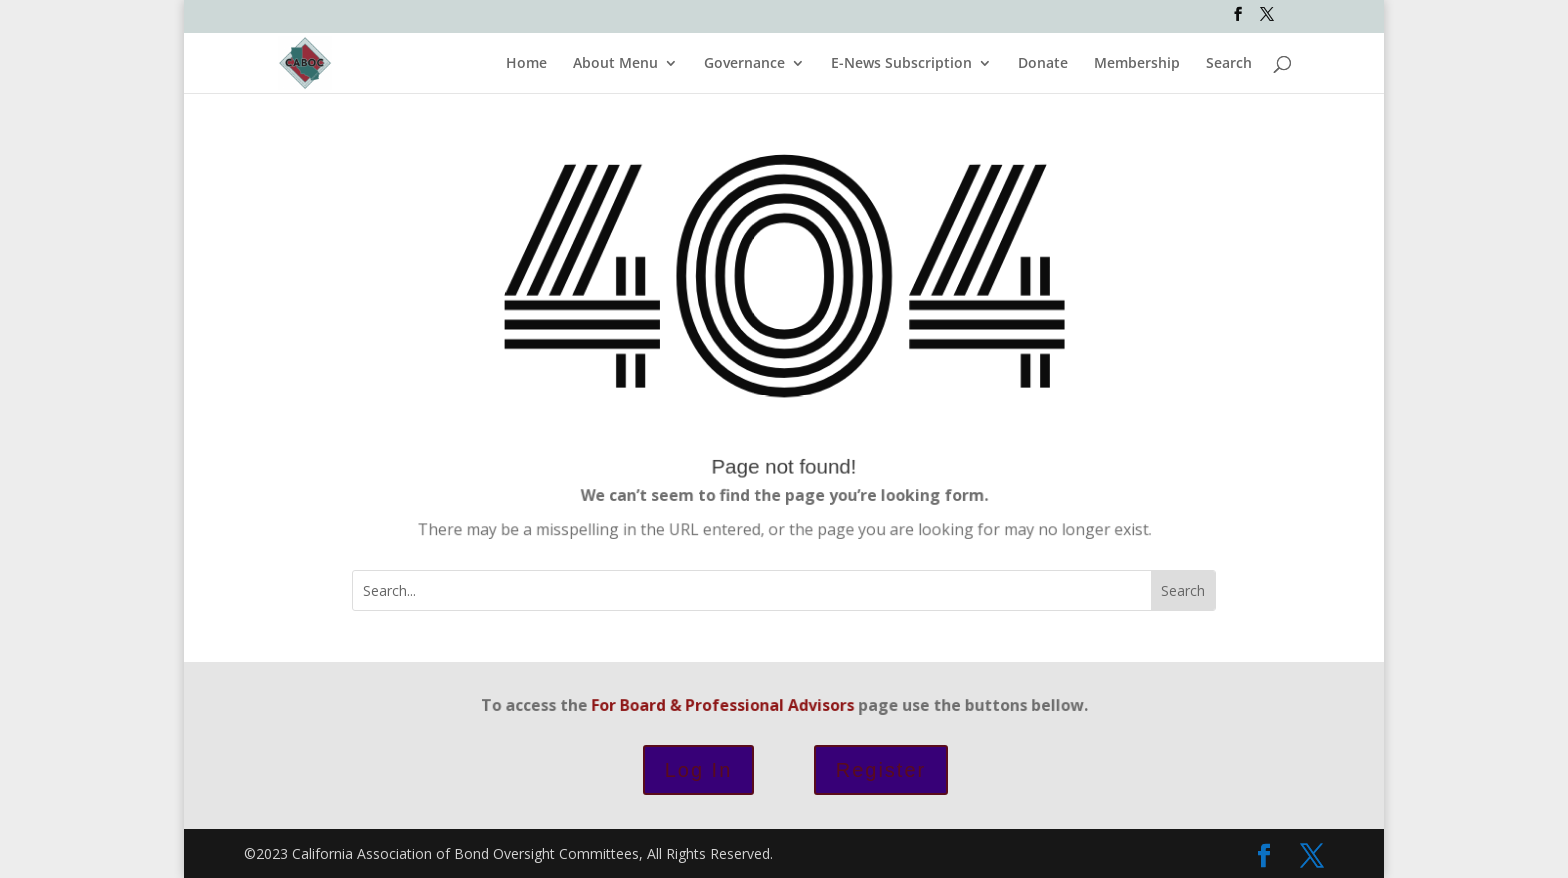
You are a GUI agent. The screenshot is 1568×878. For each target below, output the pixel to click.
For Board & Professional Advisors (727, 705)
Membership (1137, 64)
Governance (744, 64)
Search (1229, 64)
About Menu (615, 64)
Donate (1043, 64)
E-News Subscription (901, 64)
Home (526, 64)
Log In (699, 770)
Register (881, 770)
